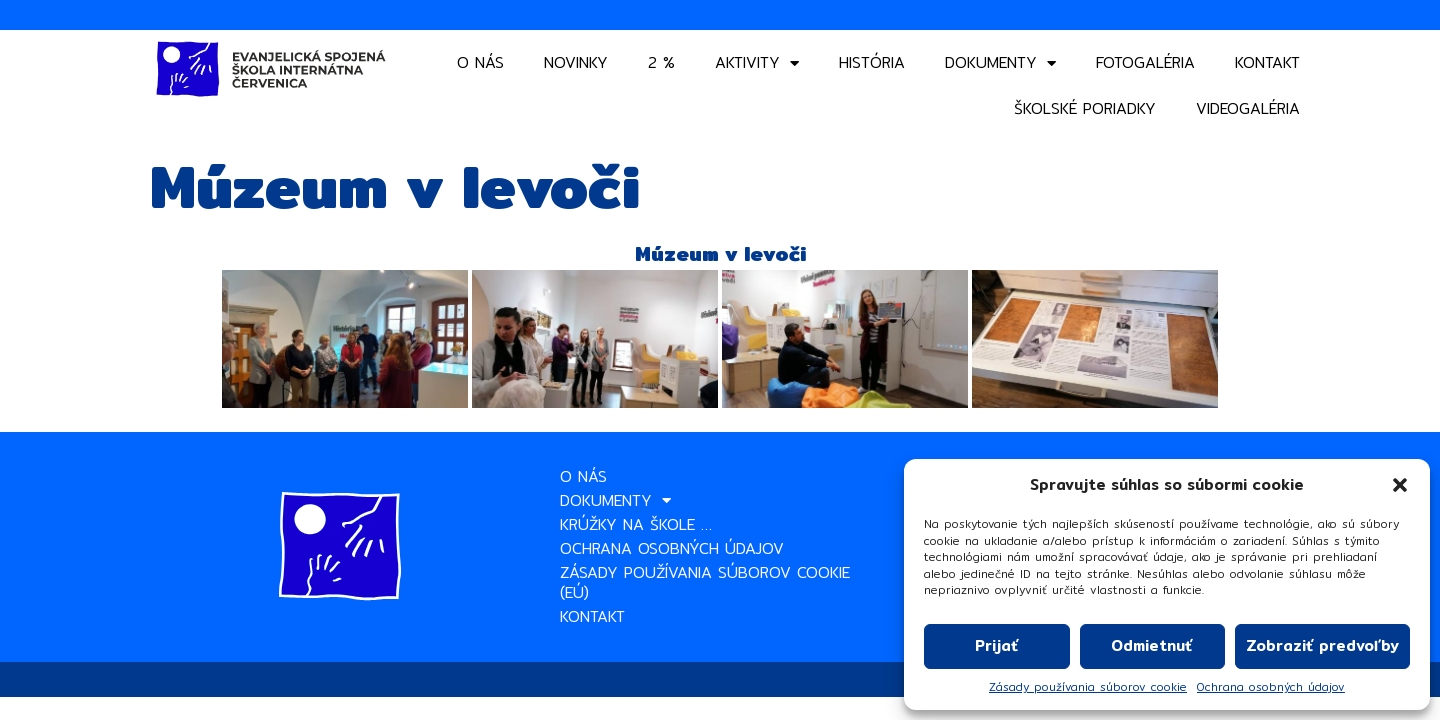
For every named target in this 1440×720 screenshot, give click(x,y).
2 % (661, 62)
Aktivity (757, 63)
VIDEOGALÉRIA (1248, 108)
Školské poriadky (1085, 108)
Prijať (997, 645)
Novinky (576, 62)
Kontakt (1267, 62)
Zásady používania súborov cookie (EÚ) (705, 582)
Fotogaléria (1145, 62)
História (872, 62)
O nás (480, 62)
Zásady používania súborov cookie (1088, 687)
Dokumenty (1000, 63)
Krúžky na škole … (636, 524)
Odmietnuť (1152, 645)
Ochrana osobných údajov (1271, 687)
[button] (1400, 485)
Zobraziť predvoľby (1322, 645)
